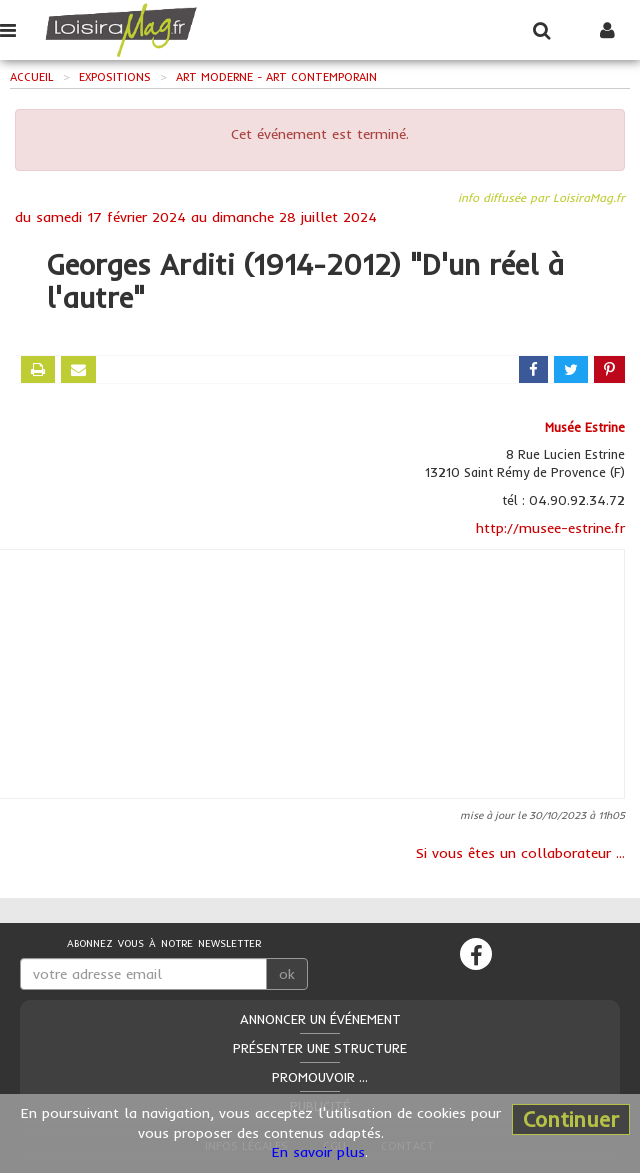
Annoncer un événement (320, 1019)
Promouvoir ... (320, 1077)
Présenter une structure (320, 1048)
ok (287, 974)
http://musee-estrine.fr (550, 528)
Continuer (571, 1119)
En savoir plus (318, 1152)
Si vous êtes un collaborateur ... (520, 853)
